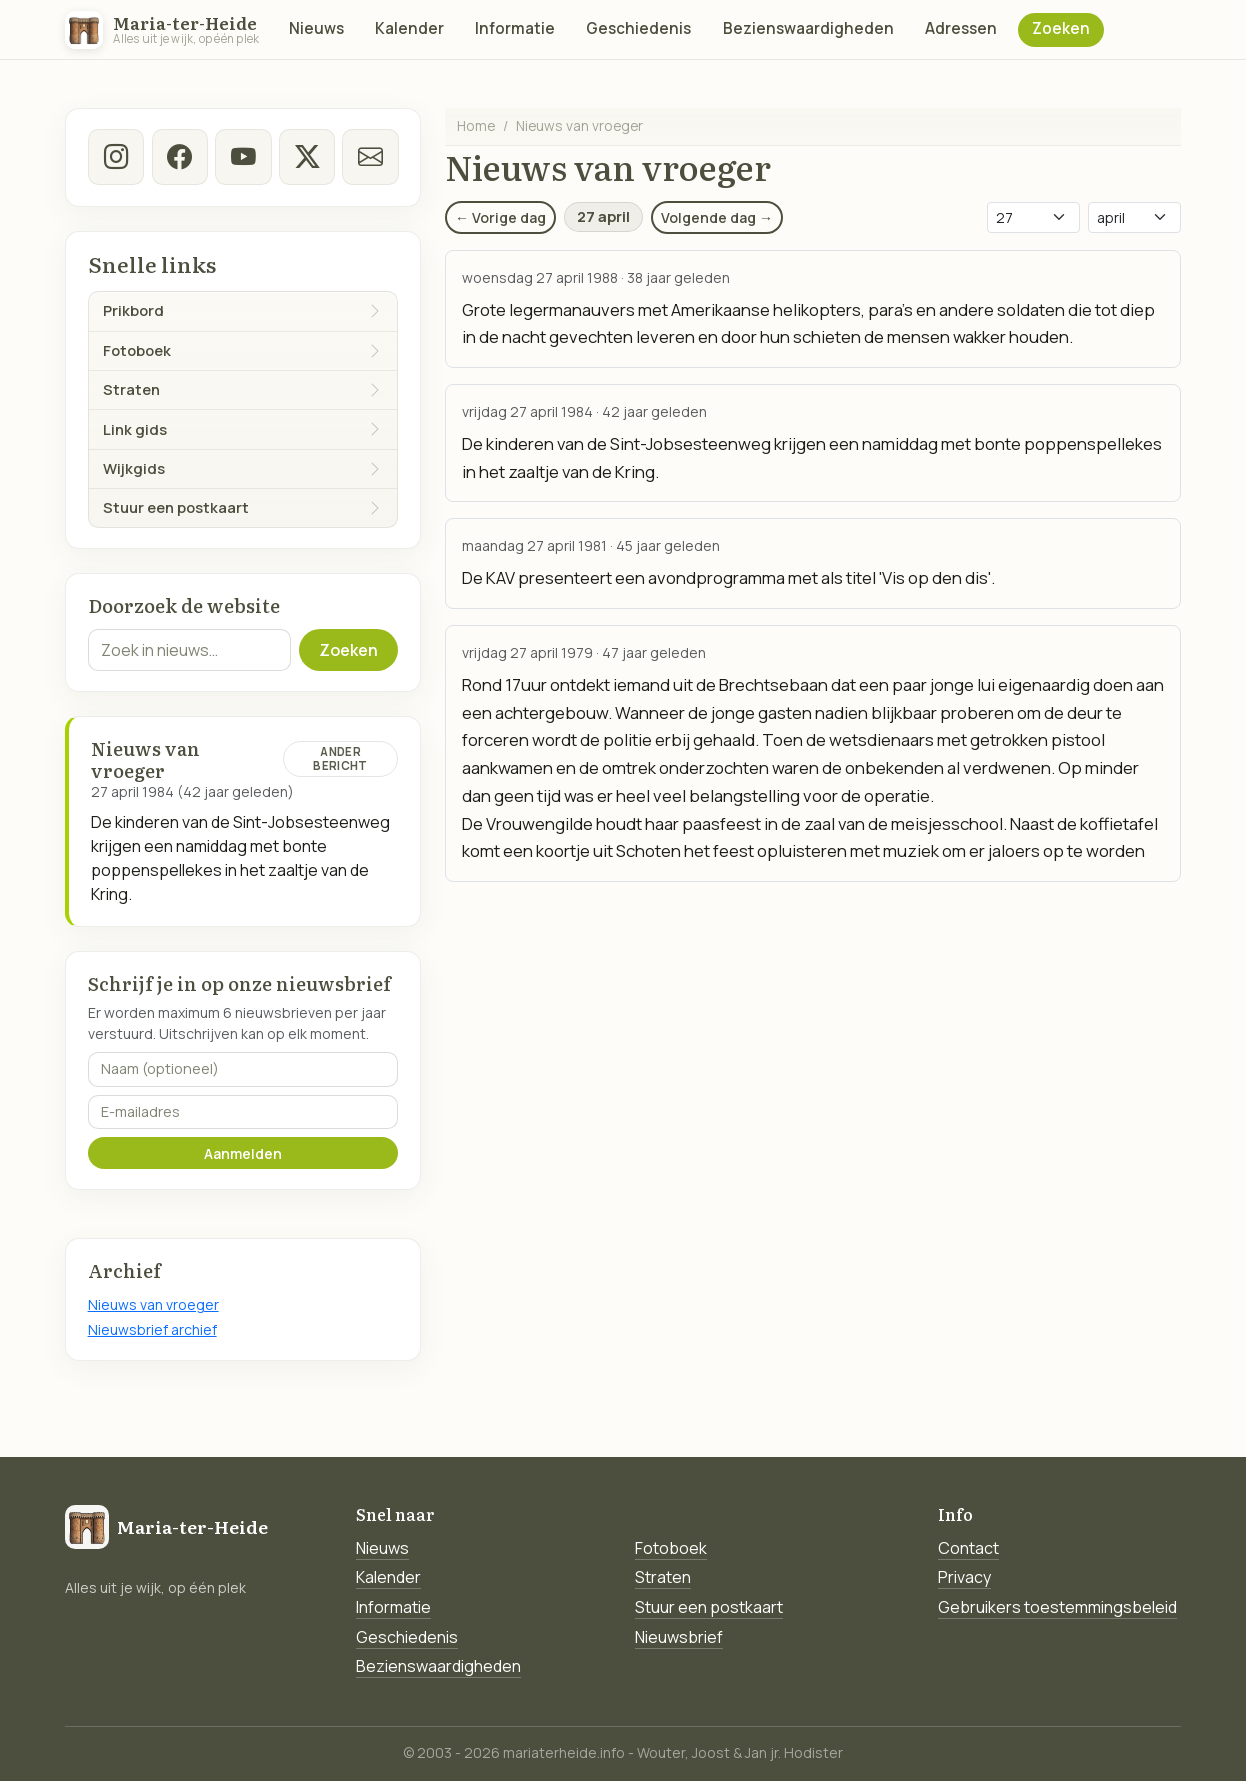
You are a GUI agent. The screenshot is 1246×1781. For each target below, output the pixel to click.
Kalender (409, 28)
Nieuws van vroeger (153, 1304)
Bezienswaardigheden (808, 28)
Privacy (964, 1577)
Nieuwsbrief (679, 1637)
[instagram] (116, 157)
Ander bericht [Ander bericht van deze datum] (340, 758)
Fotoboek (671, 1548)
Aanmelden (243, 1153)
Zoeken (1061, 28)
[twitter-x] (306, 157)
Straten (663, 1577)
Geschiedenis (638, 28)
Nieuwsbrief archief (152, 1329)
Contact (968, 1548)
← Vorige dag (500, 217)
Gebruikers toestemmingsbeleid (1057, 1607)
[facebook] (179, 157)
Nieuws (316, 28)
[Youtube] (243, 157)
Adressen (961, 28)
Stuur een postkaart (709, 1607)
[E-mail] (370, 157)
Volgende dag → (717, 217)
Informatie (515, 28)
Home (476, 125)
